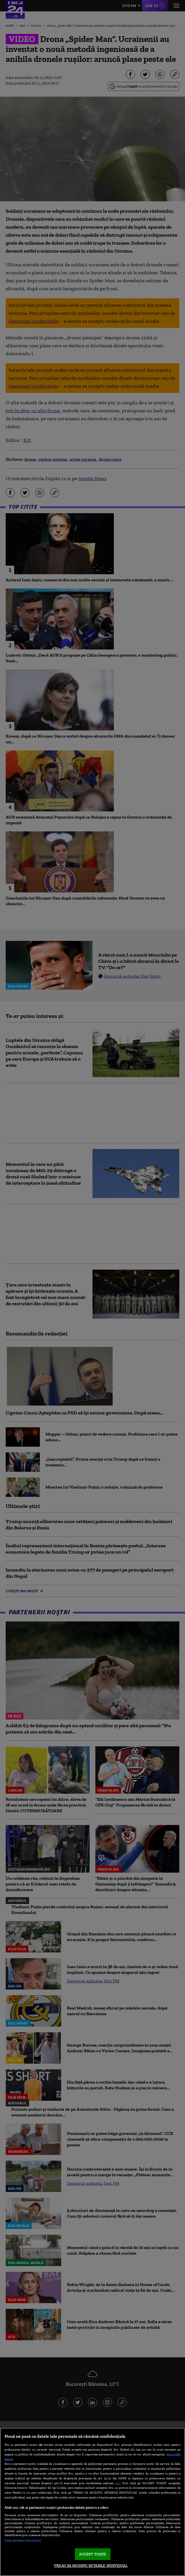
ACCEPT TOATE (92, 2554)
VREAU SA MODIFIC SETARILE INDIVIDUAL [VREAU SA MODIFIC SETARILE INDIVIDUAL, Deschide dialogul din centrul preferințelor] (91, 2565)
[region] (92, 2502)
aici (117, 2483)
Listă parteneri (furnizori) (23, 2540)
